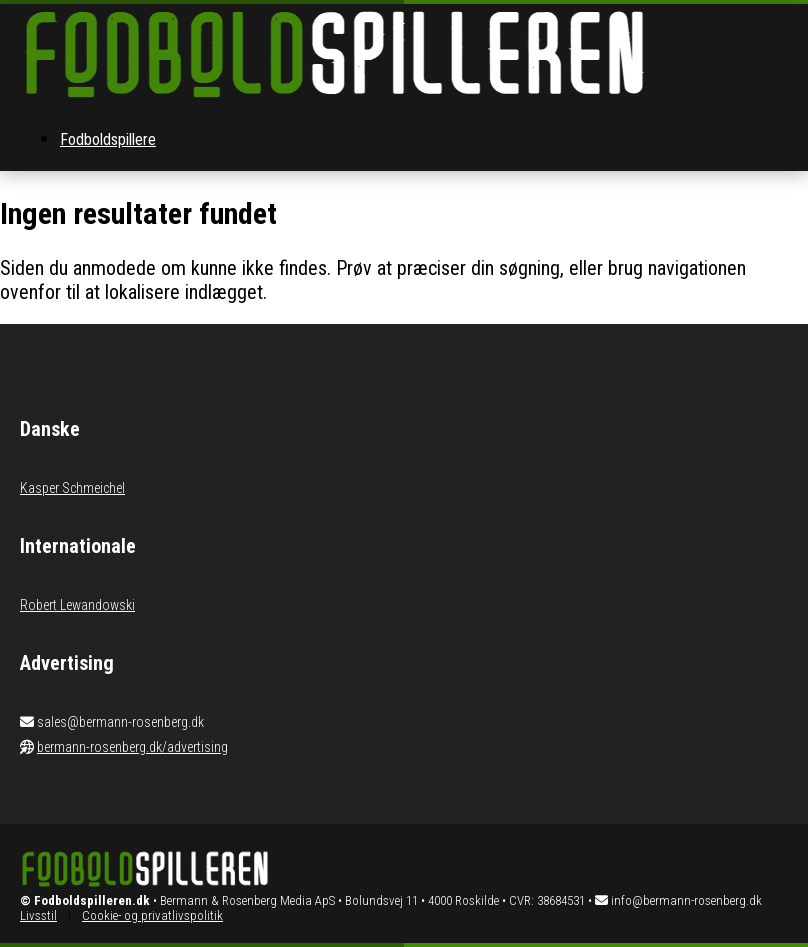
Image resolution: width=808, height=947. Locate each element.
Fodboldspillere (108, 139)
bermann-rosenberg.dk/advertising (132, 747)
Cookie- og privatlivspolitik (152, 915)
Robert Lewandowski (77, 605)
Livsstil (38, 915)
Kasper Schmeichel (72, 488)
